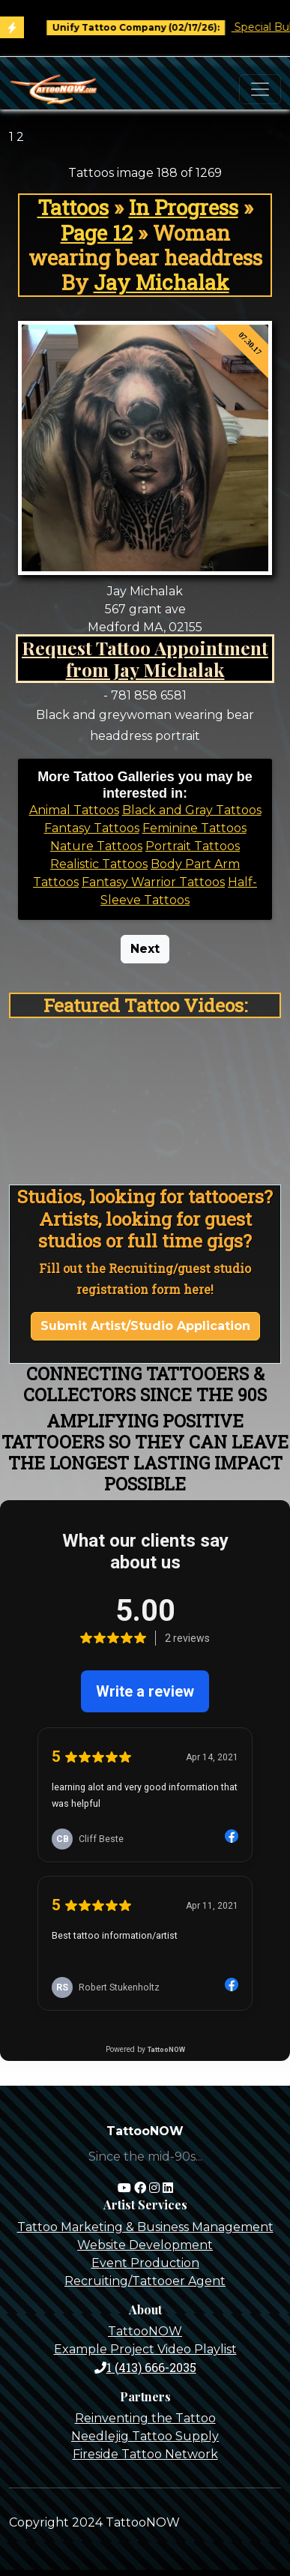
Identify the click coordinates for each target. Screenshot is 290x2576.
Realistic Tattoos (99, 864)
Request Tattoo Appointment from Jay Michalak (145, 658)
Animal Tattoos (74, 810)
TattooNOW (145, 2331)
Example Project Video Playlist (145, 2349)
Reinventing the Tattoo (145, 2418)
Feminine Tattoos (194, 828)
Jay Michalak (161, 282)
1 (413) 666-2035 (145, 2367)
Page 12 (97, 233)
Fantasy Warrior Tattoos (153, 882)
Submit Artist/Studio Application (145, 1326)
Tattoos (73, 207)
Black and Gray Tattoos (192, 810)
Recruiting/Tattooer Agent (145, 2281)
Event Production (145, 2263)
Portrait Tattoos (192, 846)
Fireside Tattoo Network (145, 2454)
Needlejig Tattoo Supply (145, 2436)
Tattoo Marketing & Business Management (145, 2227)
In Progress (183, 207)
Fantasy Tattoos (91, 828)
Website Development (145, 2245)
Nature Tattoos (96, 846)
